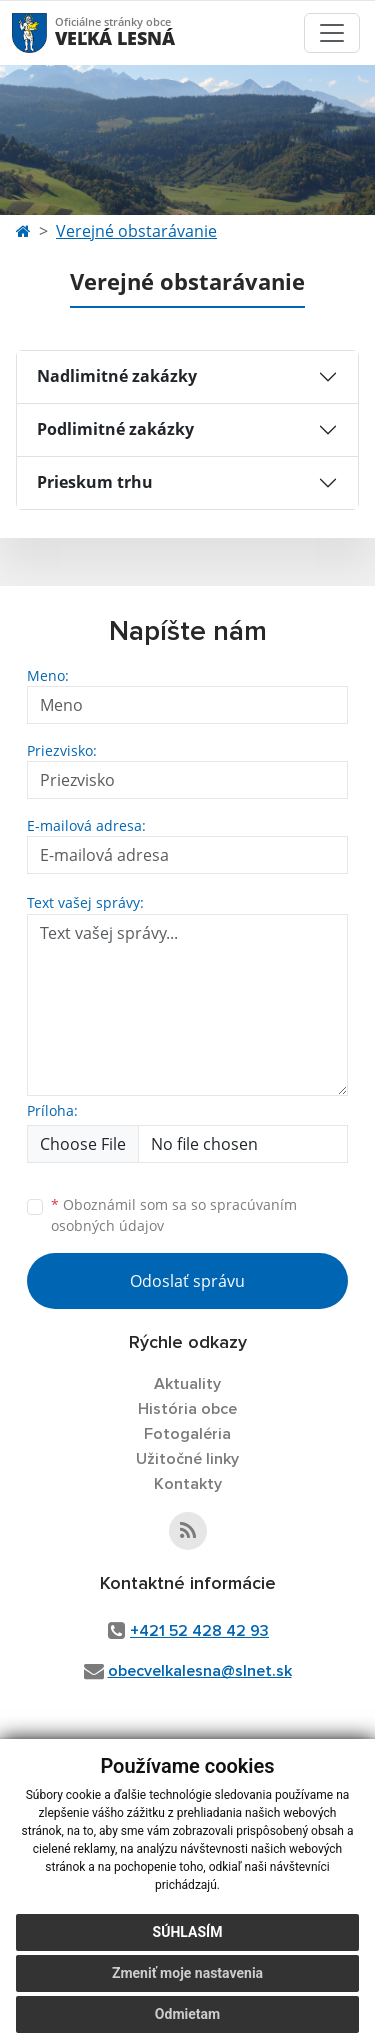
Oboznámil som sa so (174, 1215)
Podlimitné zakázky (115, 429)
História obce (187, 1409)
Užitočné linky (187, 1459)
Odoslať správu (187, 1281)
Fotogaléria (187, 1434)
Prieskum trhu (95, 482)
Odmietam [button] (187, 2014)
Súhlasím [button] (188, 1932)
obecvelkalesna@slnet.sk (200, 1671)
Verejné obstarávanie (136, 231)
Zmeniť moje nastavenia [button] (187, 1973)
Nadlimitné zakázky (117, 376)
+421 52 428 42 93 (199, 1631)
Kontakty (188, 1484)
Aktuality (187, 1384)
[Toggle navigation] (332, 33)
